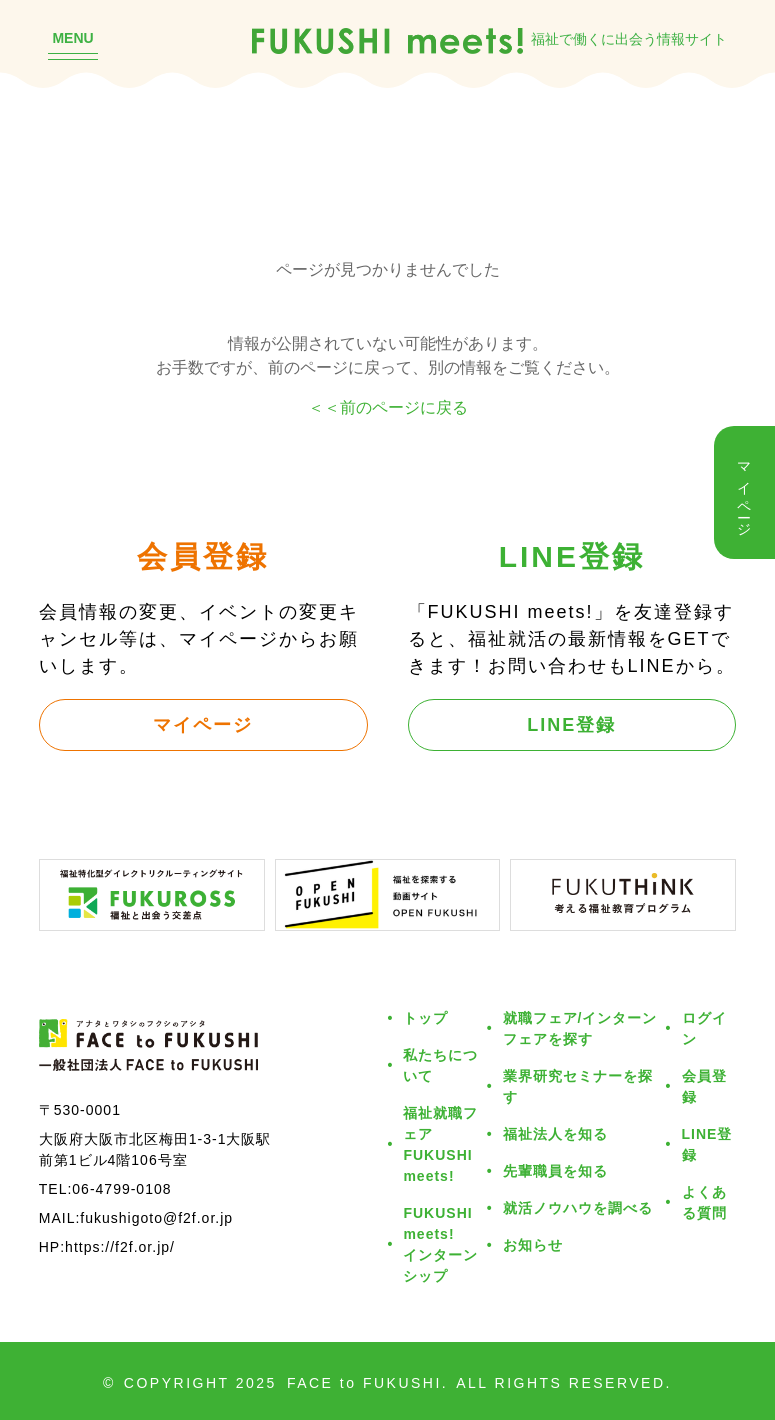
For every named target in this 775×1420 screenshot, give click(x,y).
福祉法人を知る (555, 1133)
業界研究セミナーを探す (578, 1086)
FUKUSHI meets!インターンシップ (440, 1244)
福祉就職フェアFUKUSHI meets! (440, 1144)
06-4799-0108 (121, 1188)
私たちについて (440, 1065)
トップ (425, 1017)
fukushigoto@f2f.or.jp (156, 1217)
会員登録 (704, 1086)
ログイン (704, 1028)
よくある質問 (704, 1202)
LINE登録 (571, 724)
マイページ (203, 724)
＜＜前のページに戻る (388, 407)
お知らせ (533, 1244)
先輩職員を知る (555, 1170)
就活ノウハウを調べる (578, 1207)
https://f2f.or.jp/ (120, 1246)
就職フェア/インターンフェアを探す (580, 1028)
